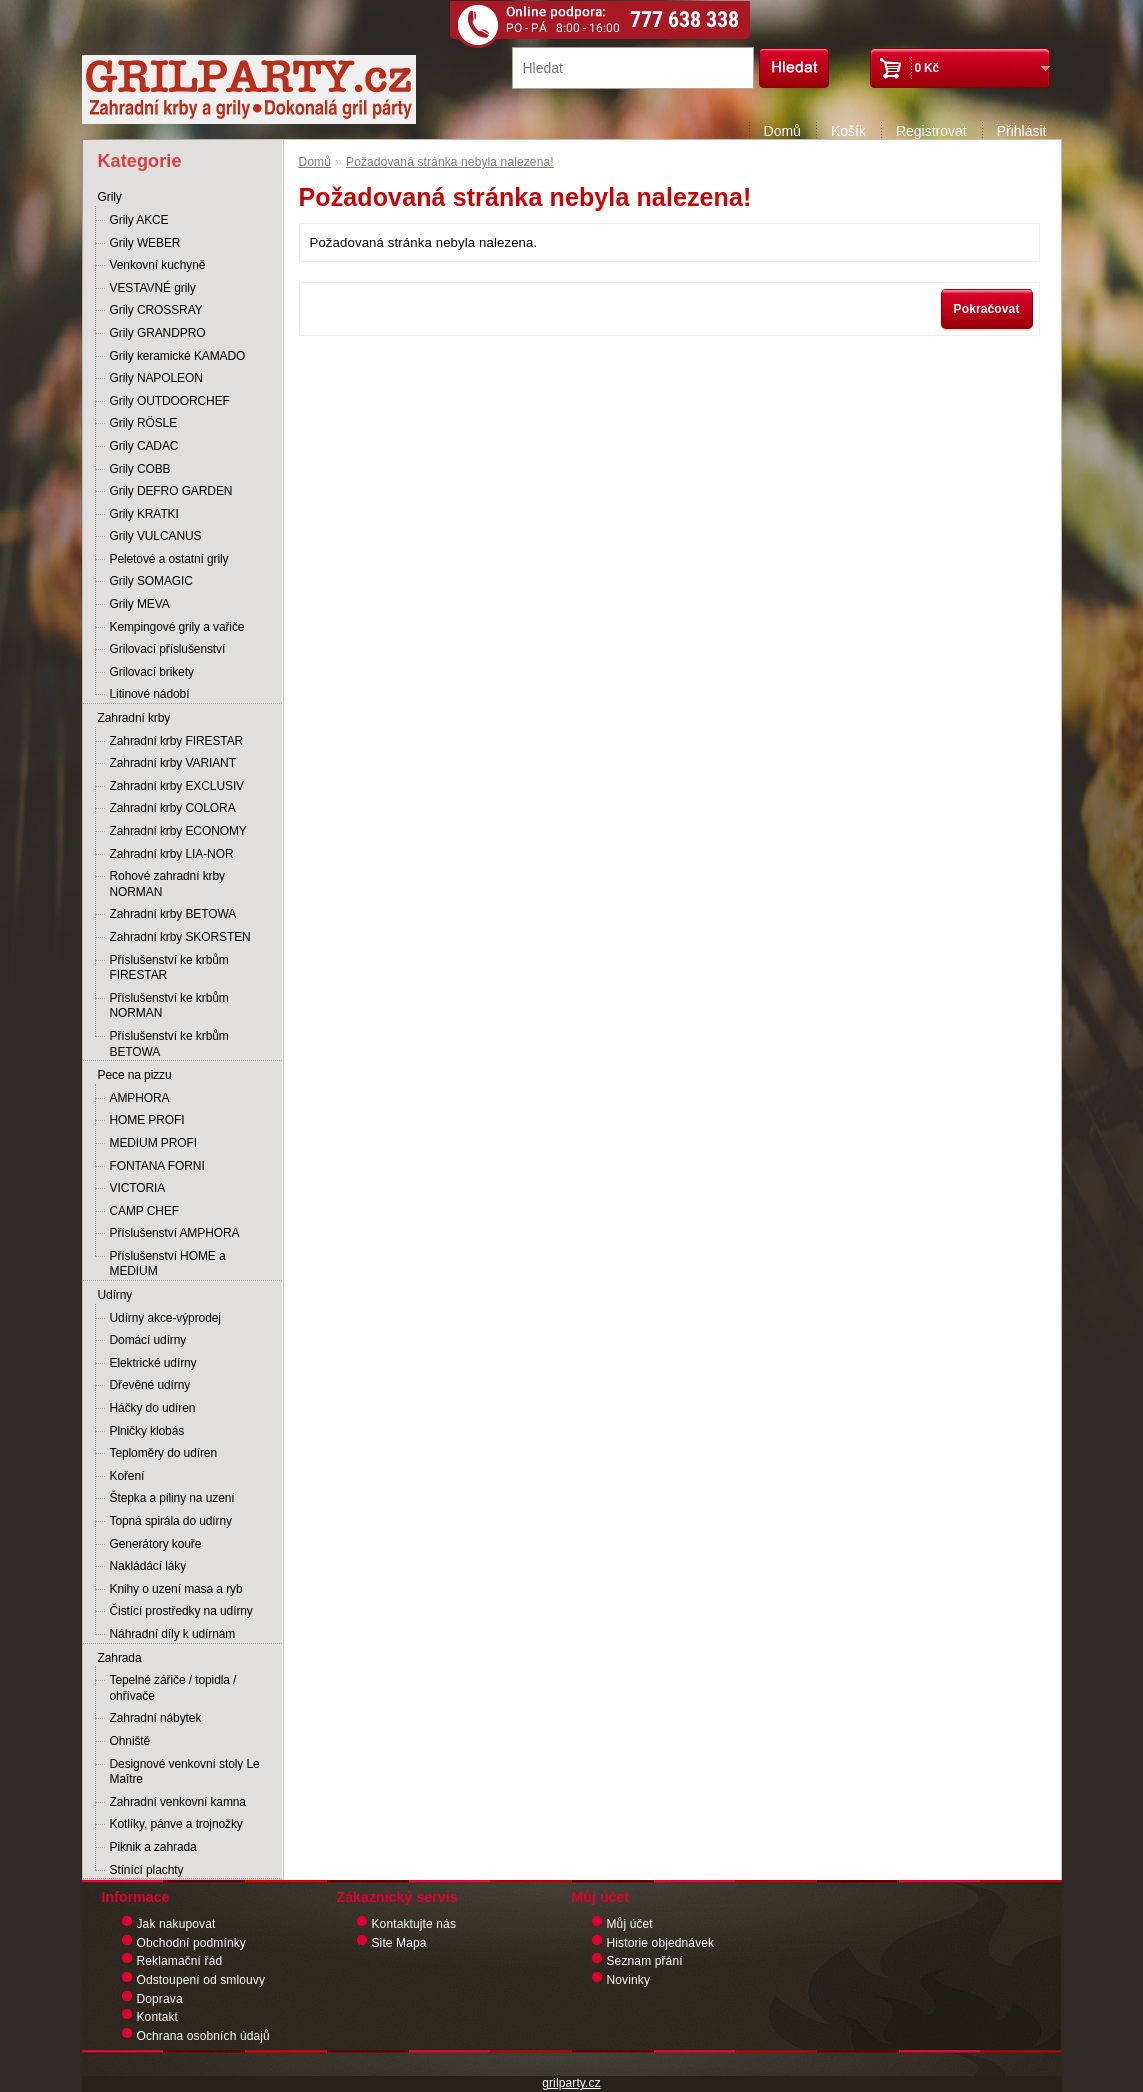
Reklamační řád (180, 1961)
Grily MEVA (140, 604)
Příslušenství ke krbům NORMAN (169, 1006)
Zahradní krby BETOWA (173, 914)
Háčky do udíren (153, 1408)
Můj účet (630, 1924)
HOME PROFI (147, 1120)
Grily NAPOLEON (156, 378)
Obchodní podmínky (191, 1943)
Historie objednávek (661, 1943)
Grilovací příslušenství (168, 649)
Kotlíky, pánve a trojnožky (176, 1824)
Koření (127, 1476)
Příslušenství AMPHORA (175, 1233)
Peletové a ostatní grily (169, 559)
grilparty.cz (571, 2083)
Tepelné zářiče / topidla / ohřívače (173, 1688)
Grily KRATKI (144, 514)
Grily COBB (140, 469)
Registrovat (931, 131)
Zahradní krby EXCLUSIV (177, 786)
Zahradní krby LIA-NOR (172, 854)
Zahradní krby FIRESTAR (177, 741)
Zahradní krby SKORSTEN (180, 937)
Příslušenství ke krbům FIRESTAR (169, 968)
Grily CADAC (144, 446)
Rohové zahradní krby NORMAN (167, 884)
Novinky (629, 1980)
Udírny (115, 1295)
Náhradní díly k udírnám (173, 1634)
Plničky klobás (147, 1431)
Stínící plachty (147, 1870)
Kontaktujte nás (414, 1924)
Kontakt (158, 2017)
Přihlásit (1022, 131)
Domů (782, 131)
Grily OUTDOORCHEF (170, 401)
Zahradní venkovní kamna (178, 1802)
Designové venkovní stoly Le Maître (185, 1772)
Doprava (160, 1999)
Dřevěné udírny (150, 1385)
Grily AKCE (139, 220)
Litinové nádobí (150, 694)
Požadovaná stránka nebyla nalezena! (450, 162)
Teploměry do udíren (164, 1453)
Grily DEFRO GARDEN (171, 491)
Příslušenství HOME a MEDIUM (168, 1264)
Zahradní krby (134, 718)
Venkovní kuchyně (158, 265)
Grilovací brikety (152, 672)
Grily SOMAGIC (151, 581)
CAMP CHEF (145, 1211)
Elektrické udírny (153, 1363)
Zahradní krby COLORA (173, 808)
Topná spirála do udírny (171, 1521)
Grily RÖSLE (144, 423)
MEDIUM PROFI (153, 1143)
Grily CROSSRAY (156, 310)
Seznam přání (645, 1961)
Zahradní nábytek (156, 1718)
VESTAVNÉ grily (153, 288)
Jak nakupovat (176, 1924)
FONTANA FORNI (157, 1166)
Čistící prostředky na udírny (181, 1611)
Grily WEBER (145, 243)
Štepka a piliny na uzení (172, 1498)
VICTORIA (138, 1188)
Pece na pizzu (135, 1075)
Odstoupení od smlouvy (201, 1980)
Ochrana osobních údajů (203, 2036)
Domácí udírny (148, 1340)
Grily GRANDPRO (158, 333)
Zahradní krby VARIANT (173, 763)
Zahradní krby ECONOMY (178, 831)
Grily (110, 197)
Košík (848, 131)
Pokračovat (987, 309)
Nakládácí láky (148, 1566)
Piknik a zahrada (153, 1847)
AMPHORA (140, 1098)
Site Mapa (399, 1943)
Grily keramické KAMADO (178, 356)
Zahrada (120, 1658)
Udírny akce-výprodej (165, 1318)
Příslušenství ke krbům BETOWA (169, 1044)
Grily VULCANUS (156, 536)
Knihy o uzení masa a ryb (176, 1589)
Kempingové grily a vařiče (177, 627)
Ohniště (130, 1741)
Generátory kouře (156, 1544)
